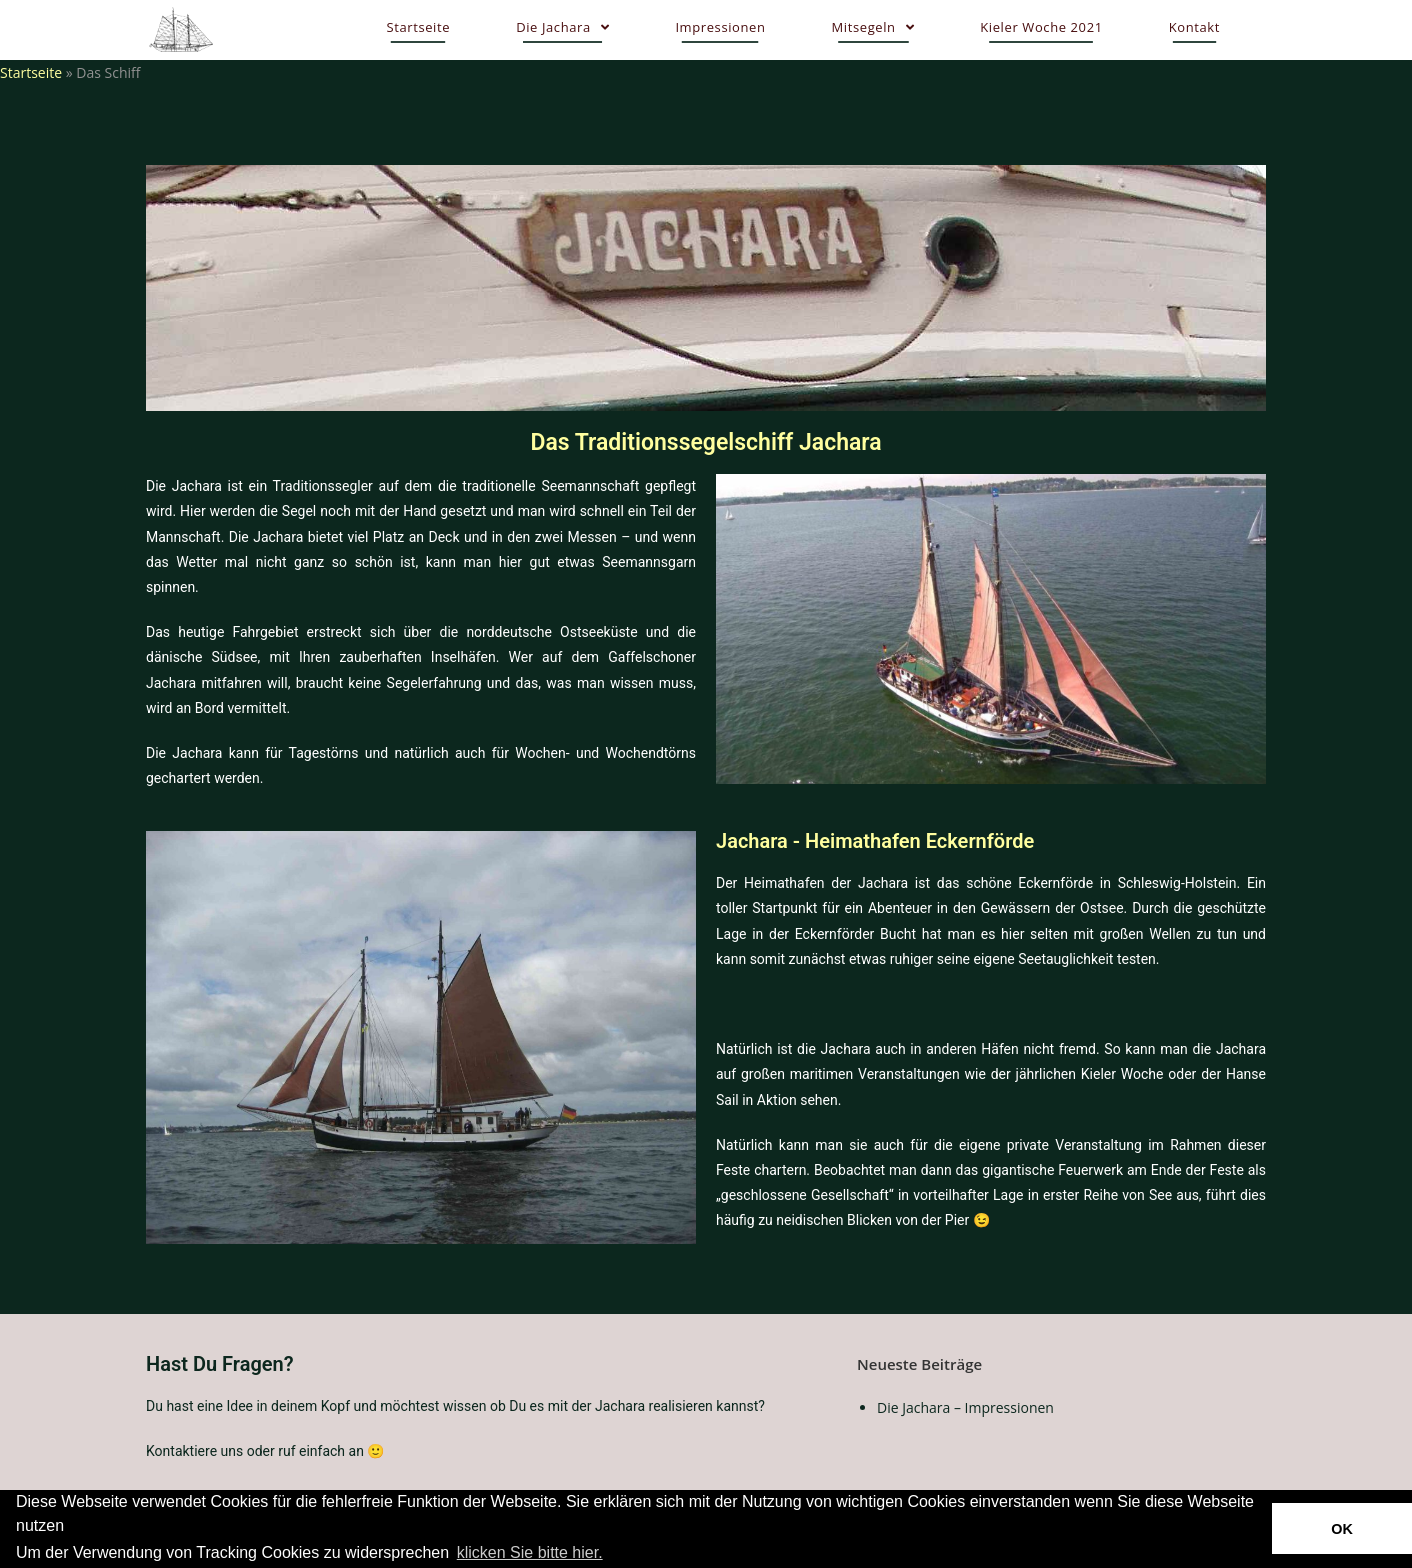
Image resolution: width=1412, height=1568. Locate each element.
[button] (613, 1554)
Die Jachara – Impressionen (965, 1407)
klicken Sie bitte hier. (530, 1552)
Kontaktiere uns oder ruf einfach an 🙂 (265, 1451)
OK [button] (1342, 1529)
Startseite (31, 72)
